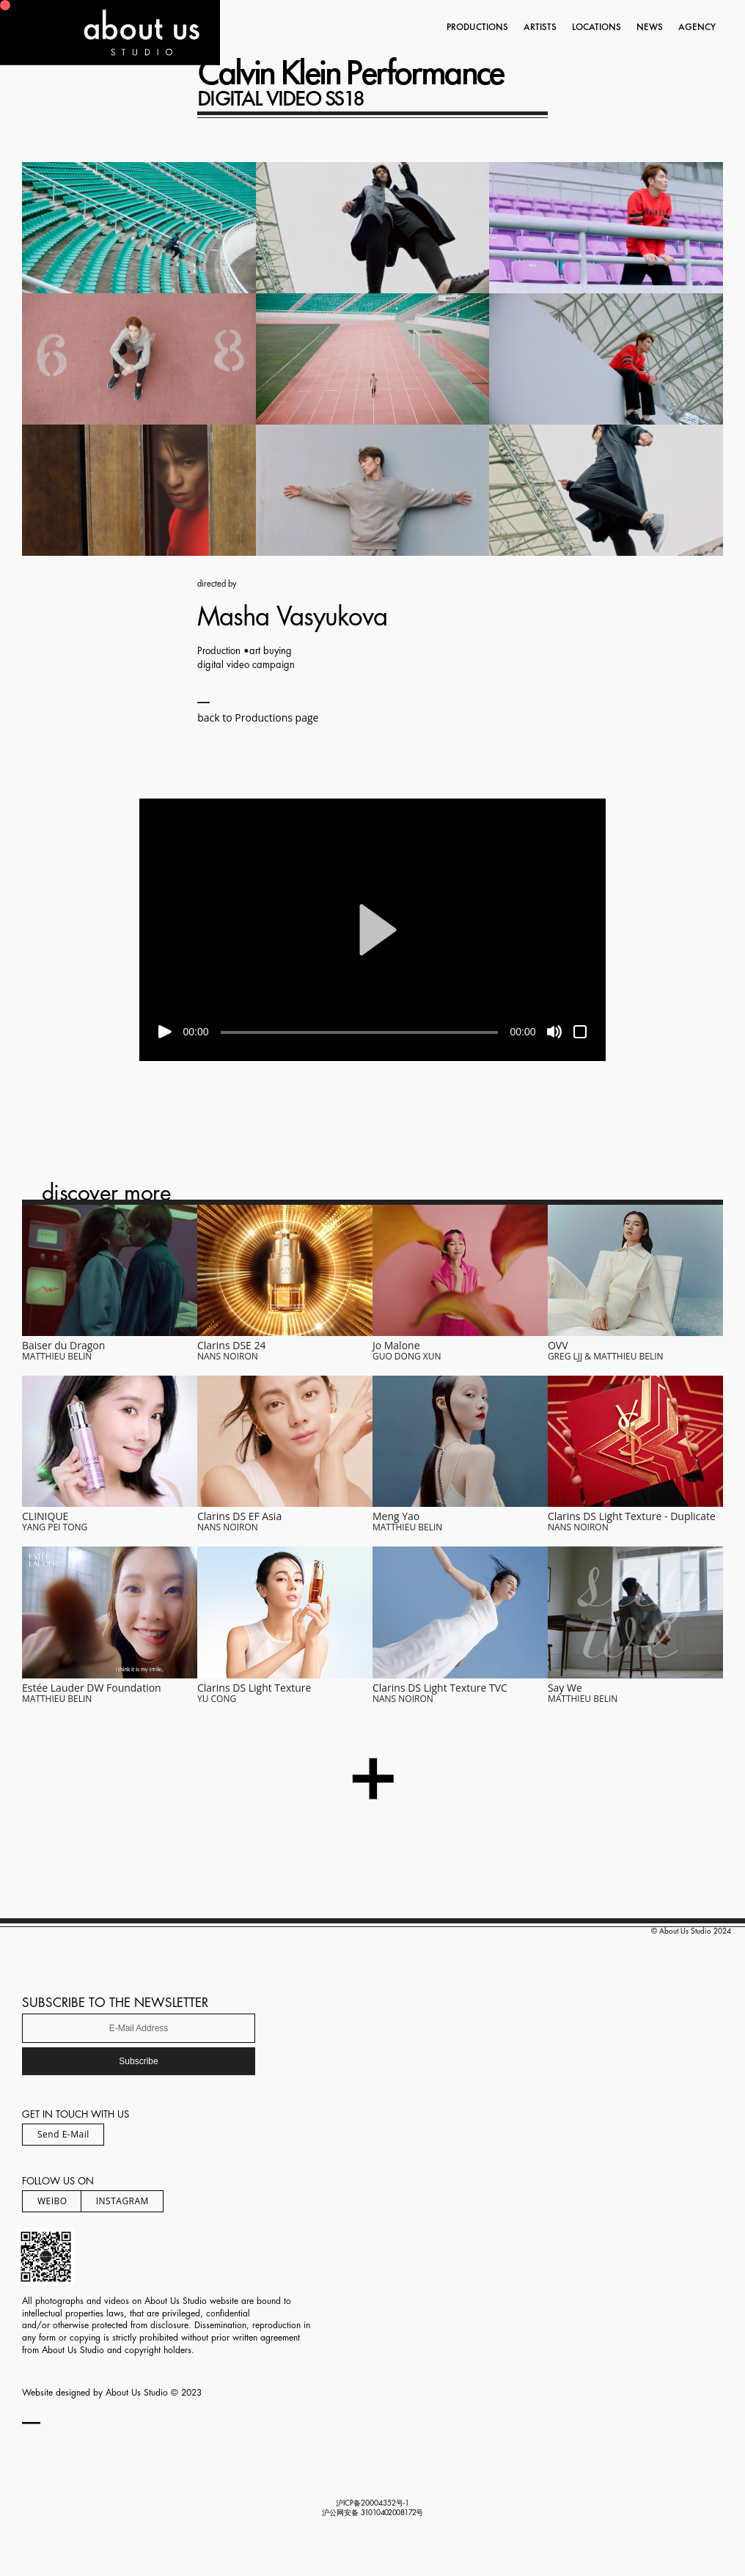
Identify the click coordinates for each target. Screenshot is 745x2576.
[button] (372, 929)
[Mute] (554, 1032)
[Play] (165, 1032)
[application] (372, 930)
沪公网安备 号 (373, 2513)
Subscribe (138, 2061)
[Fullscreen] (580, 1032)
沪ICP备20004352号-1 (372, 2503)
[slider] (360, 1032)
